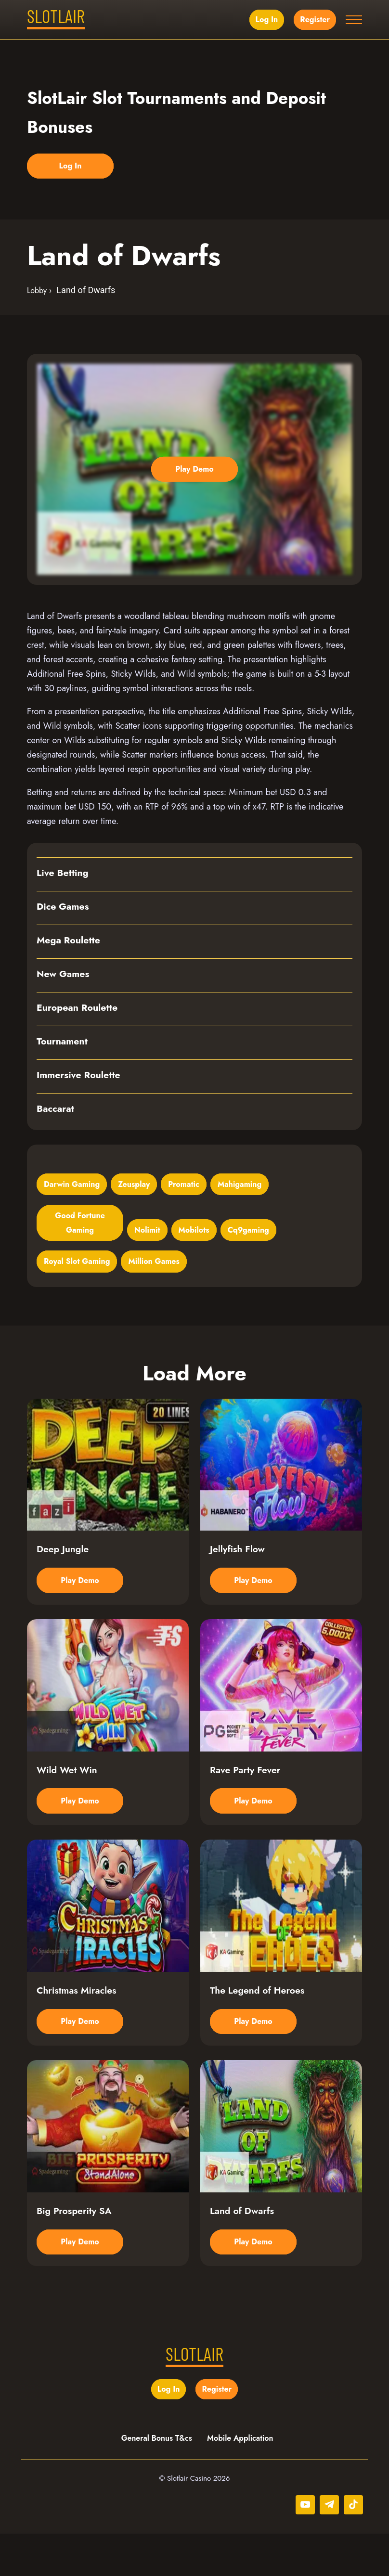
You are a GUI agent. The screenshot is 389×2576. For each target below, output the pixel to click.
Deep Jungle (63, 1560)
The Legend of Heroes (258, 2021)
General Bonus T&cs (156, 2480)
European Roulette (78, 1009)
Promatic (183, 1185)
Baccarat (56, 1110)
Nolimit (147, 1231)
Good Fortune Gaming (80, 1224)
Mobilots (194, 1231)
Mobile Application (241, 2480)
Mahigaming (239, 1185)
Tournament (63, 1042)
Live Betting (63, 874)
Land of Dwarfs (243, 2252)
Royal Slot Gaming (77, 1263)
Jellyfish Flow (238, 1560)
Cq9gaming (248, 1231)
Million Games (153, 1263)
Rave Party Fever (246, 1791)
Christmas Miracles (77, 2021)
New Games (64, 975)
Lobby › (39, 291)
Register (314, 19)
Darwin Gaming (72, 1185)
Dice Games (64, 907)
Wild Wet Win (68, 1791)
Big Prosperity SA (75, 2252)
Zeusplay (134, 1185)
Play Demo (194, 470)
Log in (266, 19)
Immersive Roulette (80, 1076)
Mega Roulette (69, 941)
